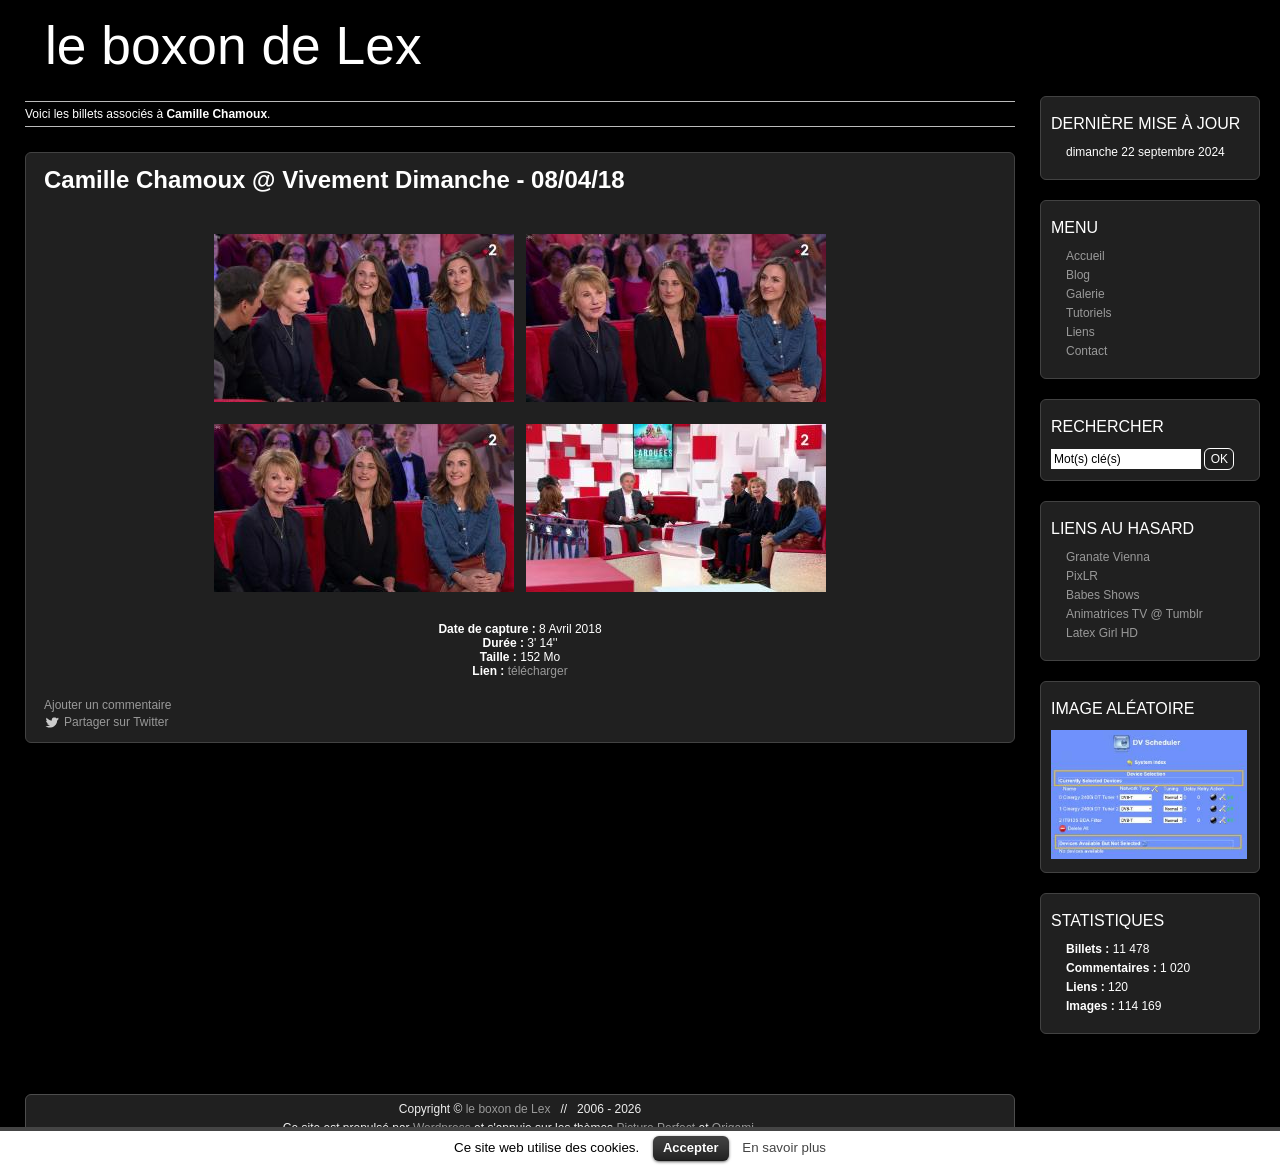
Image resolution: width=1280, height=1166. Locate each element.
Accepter (691, 1147)
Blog (1078, 275)
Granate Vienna (1108, 557)
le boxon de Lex (233, 45)
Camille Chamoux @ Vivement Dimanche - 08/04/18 (334, 179)
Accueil (1085, 256)
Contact (1086, 351)
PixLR (1082, 576)
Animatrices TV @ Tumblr (1134, 614)
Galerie (1085, 294)
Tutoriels (1089, 313)
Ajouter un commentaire (107, 705)
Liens (1080, 332)
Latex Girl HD (1102, 633)
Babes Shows (1102, 595)
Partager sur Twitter (116, 722)
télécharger (538, 671)
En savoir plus (784, 1147)
